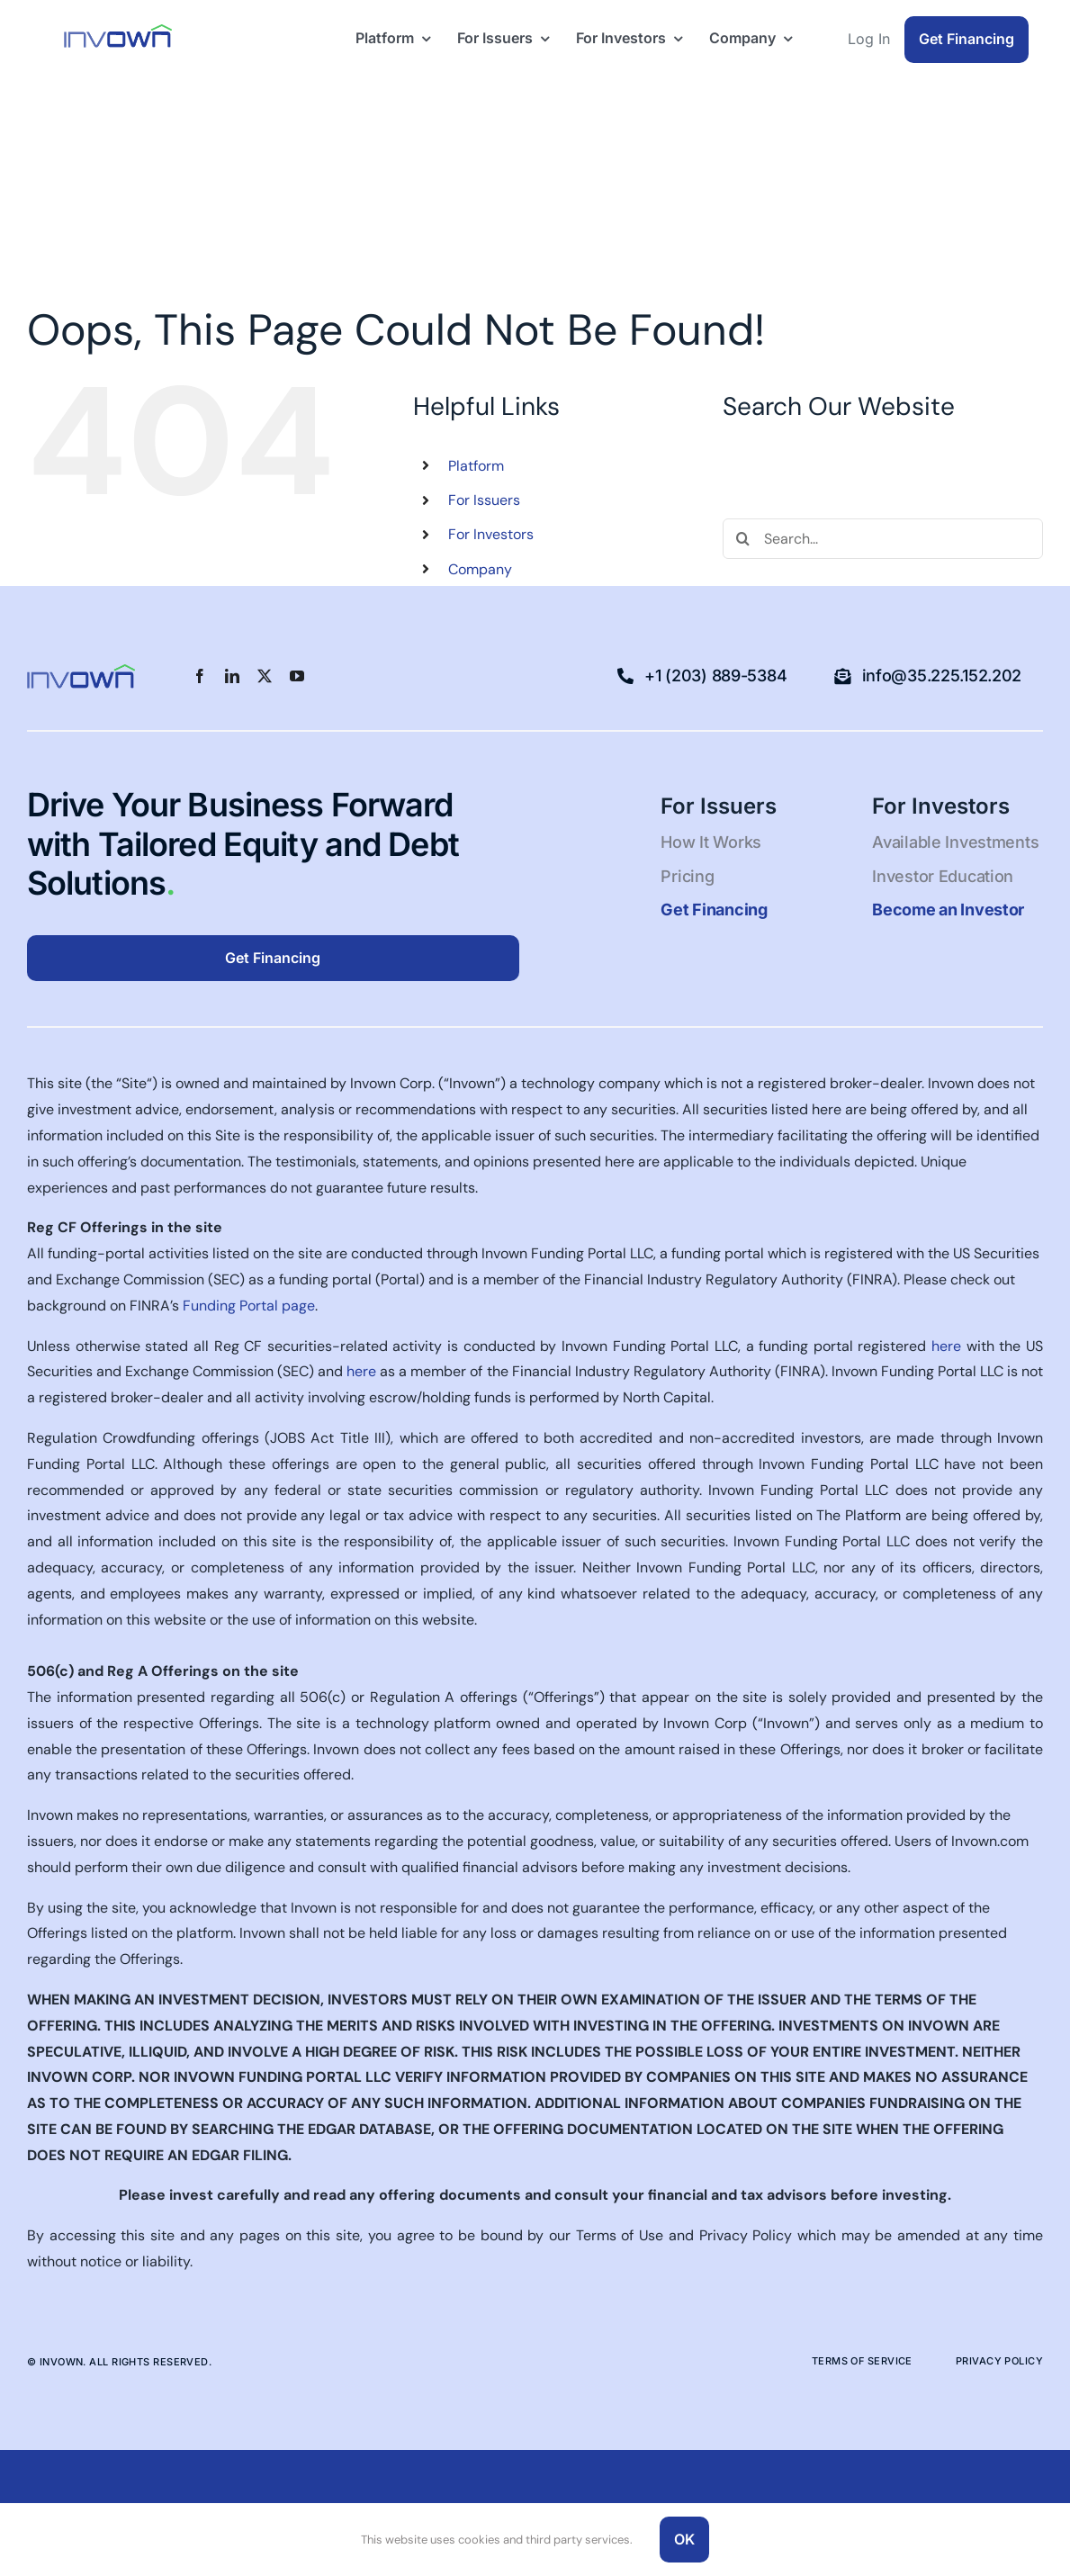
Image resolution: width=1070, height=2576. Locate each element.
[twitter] (264, 676)
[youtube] (297, 676)
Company (480, 569)
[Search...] (883, 538)
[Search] (743, 538)
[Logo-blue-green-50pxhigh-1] (118, 31)
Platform (476, 465)
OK (684, 2539)
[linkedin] (232, 676)
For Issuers (484, 500)
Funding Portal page (249, 1305)
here (946, 1346)
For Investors (491, 534)
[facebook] (200, 676)
